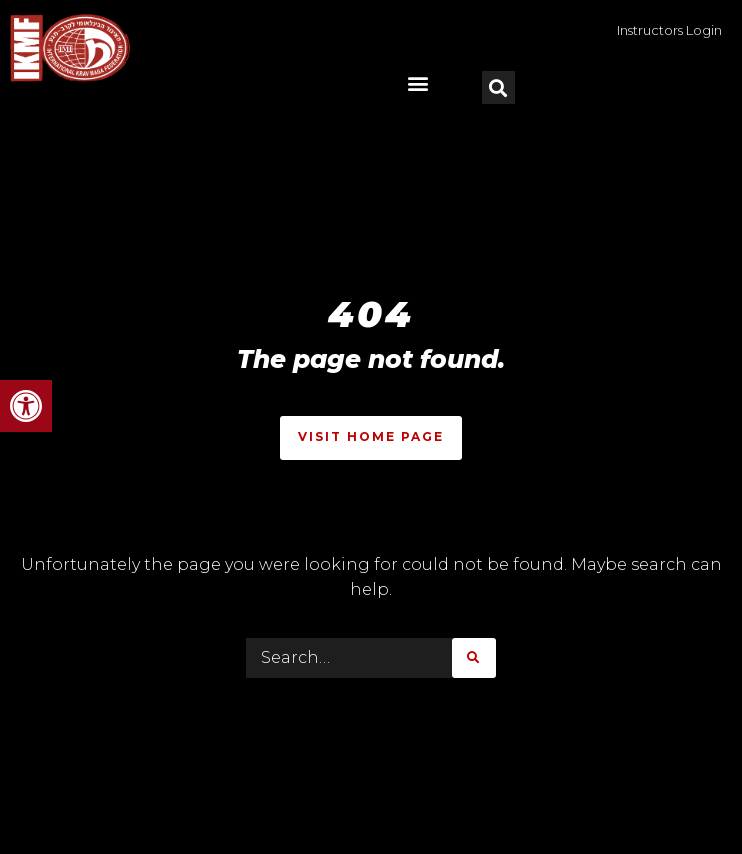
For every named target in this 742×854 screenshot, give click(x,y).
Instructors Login (669, 30)
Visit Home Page (371, 436)
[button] (26, 406)
